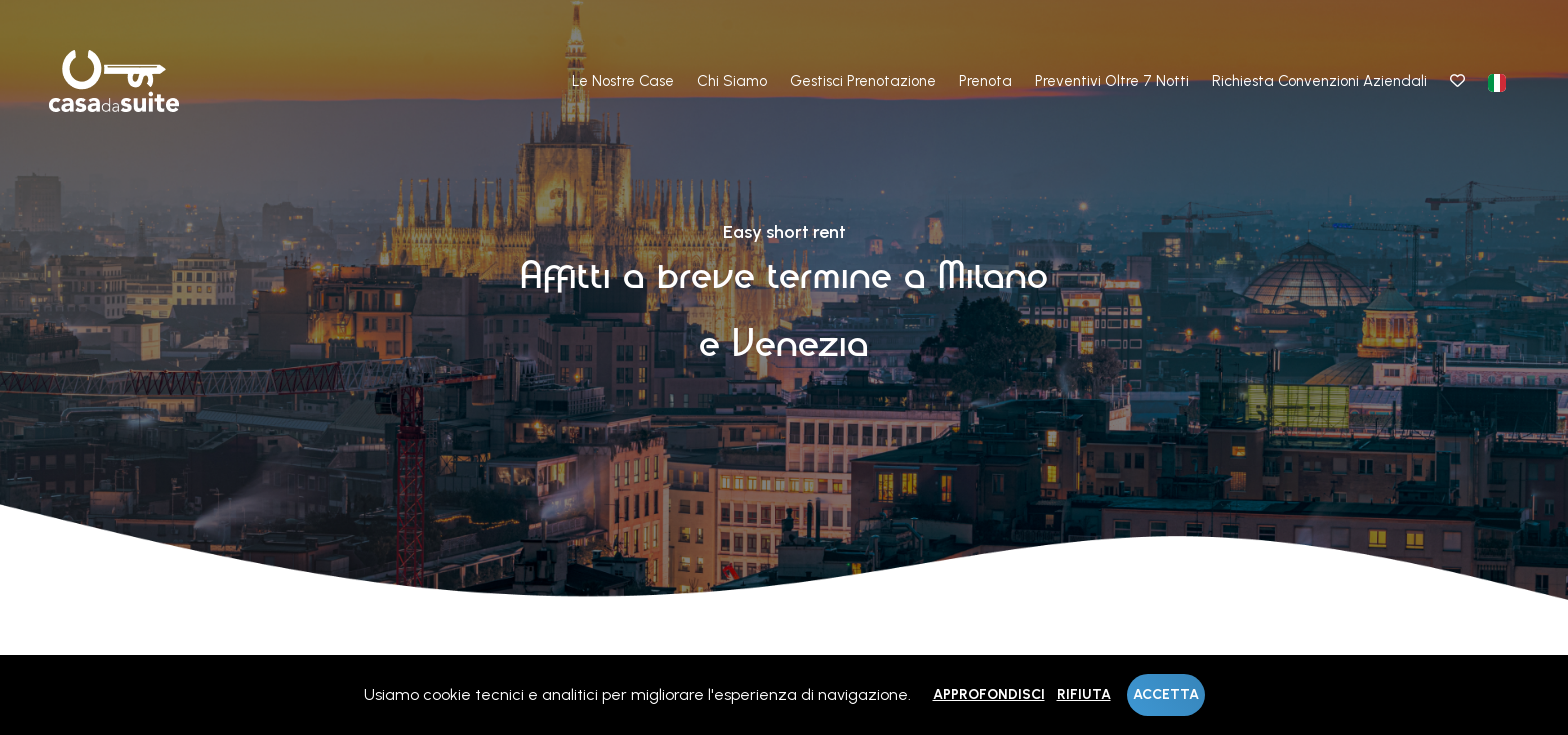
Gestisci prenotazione (863, 81)
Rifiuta (1084, 694)
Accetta (1166, 694)
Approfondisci (989, 694)
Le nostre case (623, 81)
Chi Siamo (732, 81)
